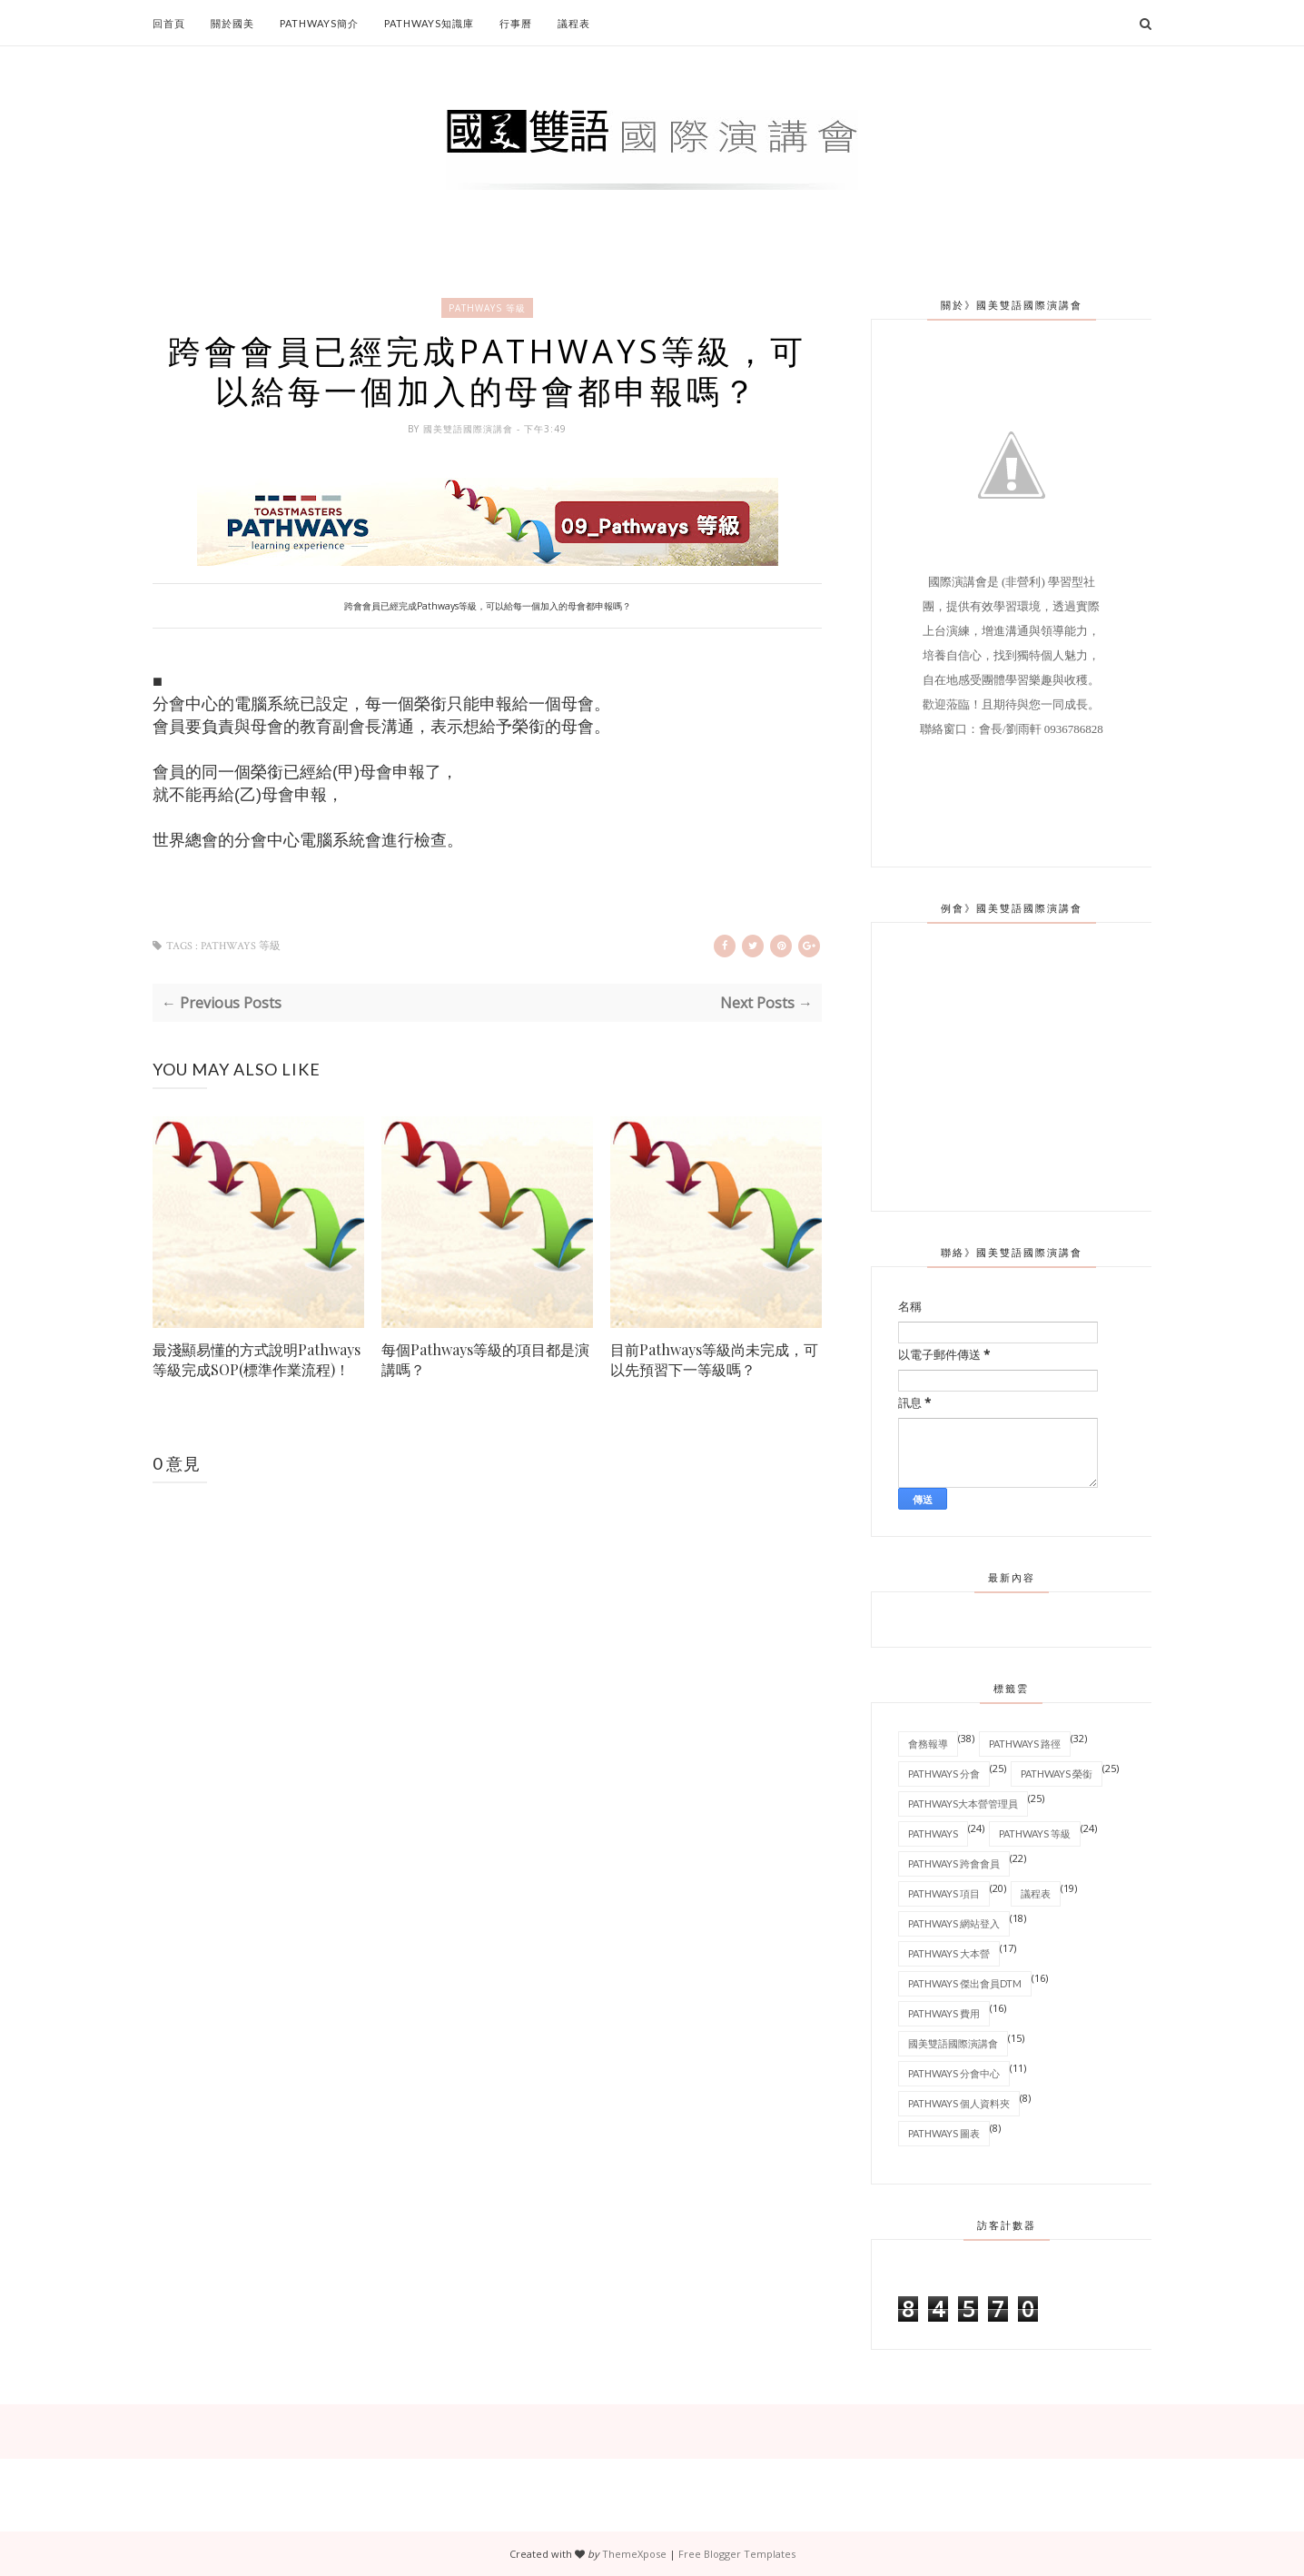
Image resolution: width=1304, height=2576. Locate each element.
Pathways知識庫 (429, 23)
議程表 (574, 23)
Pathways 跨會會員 (954, 1862)
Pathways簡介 (319, 23)
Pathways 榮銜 (1056, 1772)
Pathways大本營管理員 (963, 1802)
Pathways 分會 (944, 1772)
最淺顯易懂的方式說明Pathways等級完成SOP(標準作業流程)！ (257, 1361)
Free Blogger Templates (736, 2553)
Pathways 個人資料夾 (959, 2102)
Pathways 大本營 (949, 1952)
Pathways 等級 (487, 308)
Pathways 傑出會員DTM (965, 1982)
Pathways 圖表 (944, 2132)
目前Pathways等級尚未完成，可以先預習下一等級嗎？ (714, 1361)
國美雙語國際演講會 (470, 430)
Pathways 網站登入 (954, 1922)
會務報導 (928, 1743)
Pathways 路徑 (1025, 1743)
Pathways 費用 (944, 2012)
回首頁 (169, 23)
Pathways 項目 (944, 1892)
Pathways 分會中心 (954, 2072)
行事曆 (515, 23)
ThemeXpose (634, 2553)
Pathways (933, 1832)
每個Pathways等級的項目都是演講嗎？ (485, 1361)
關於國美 (232, 23)
